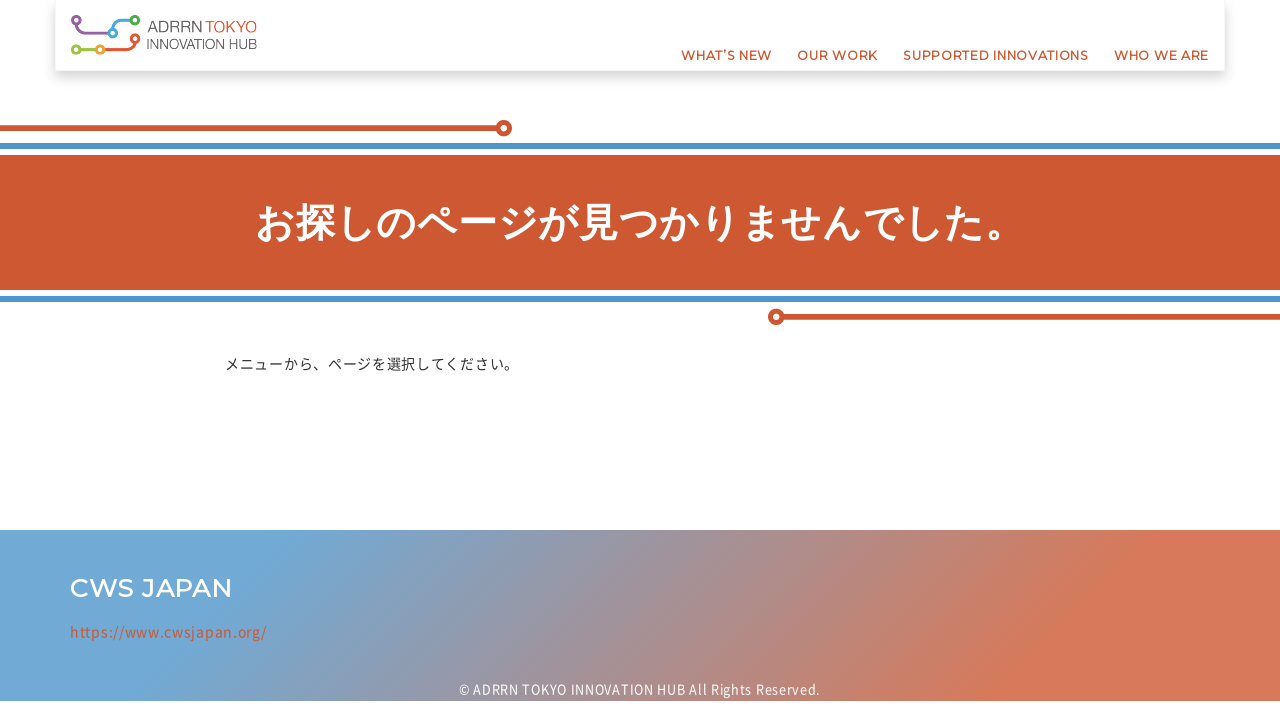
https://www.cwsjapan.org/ (168, 631)
